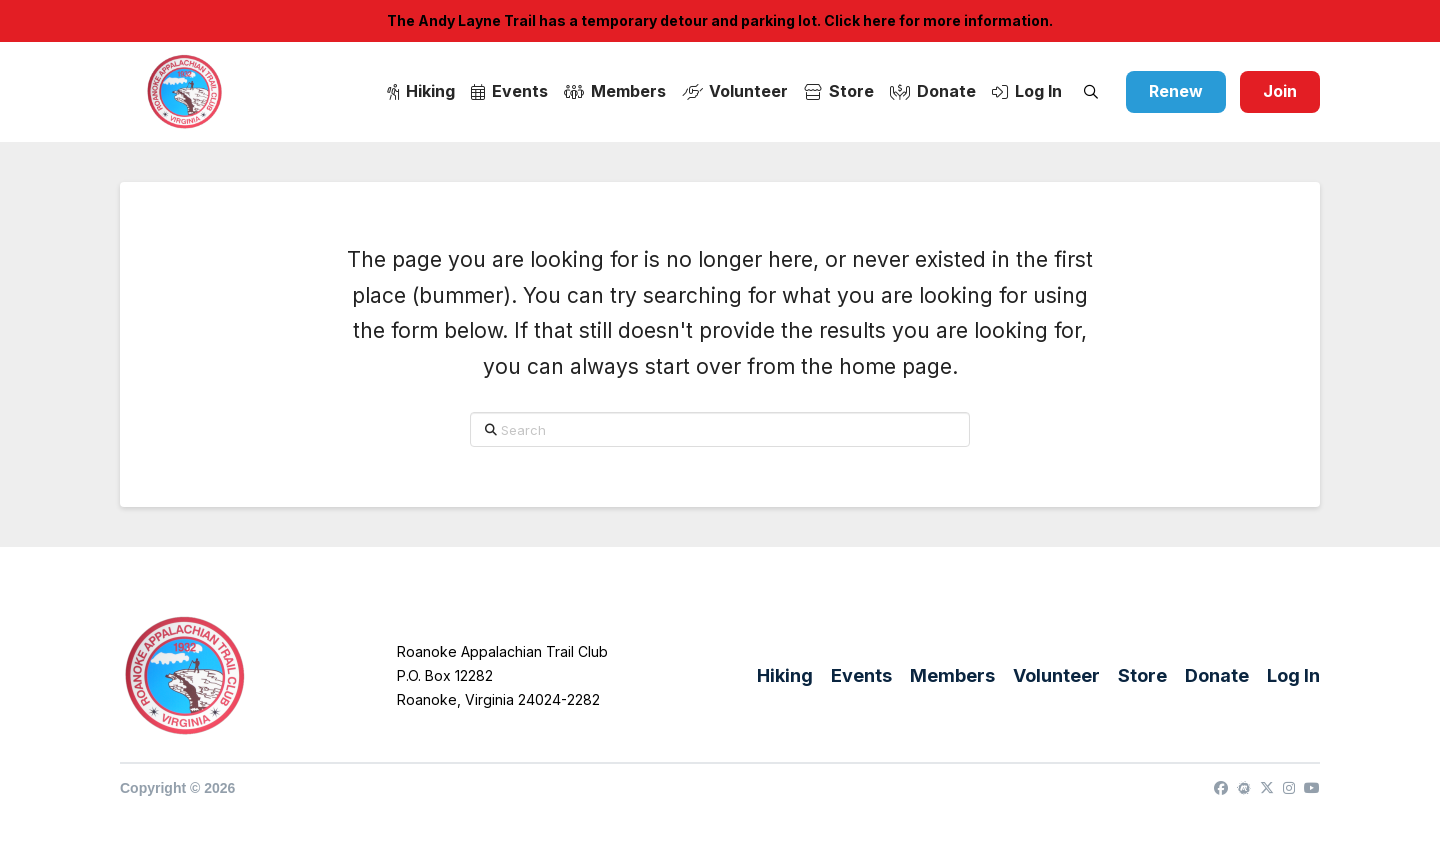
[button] (1091, 92)
